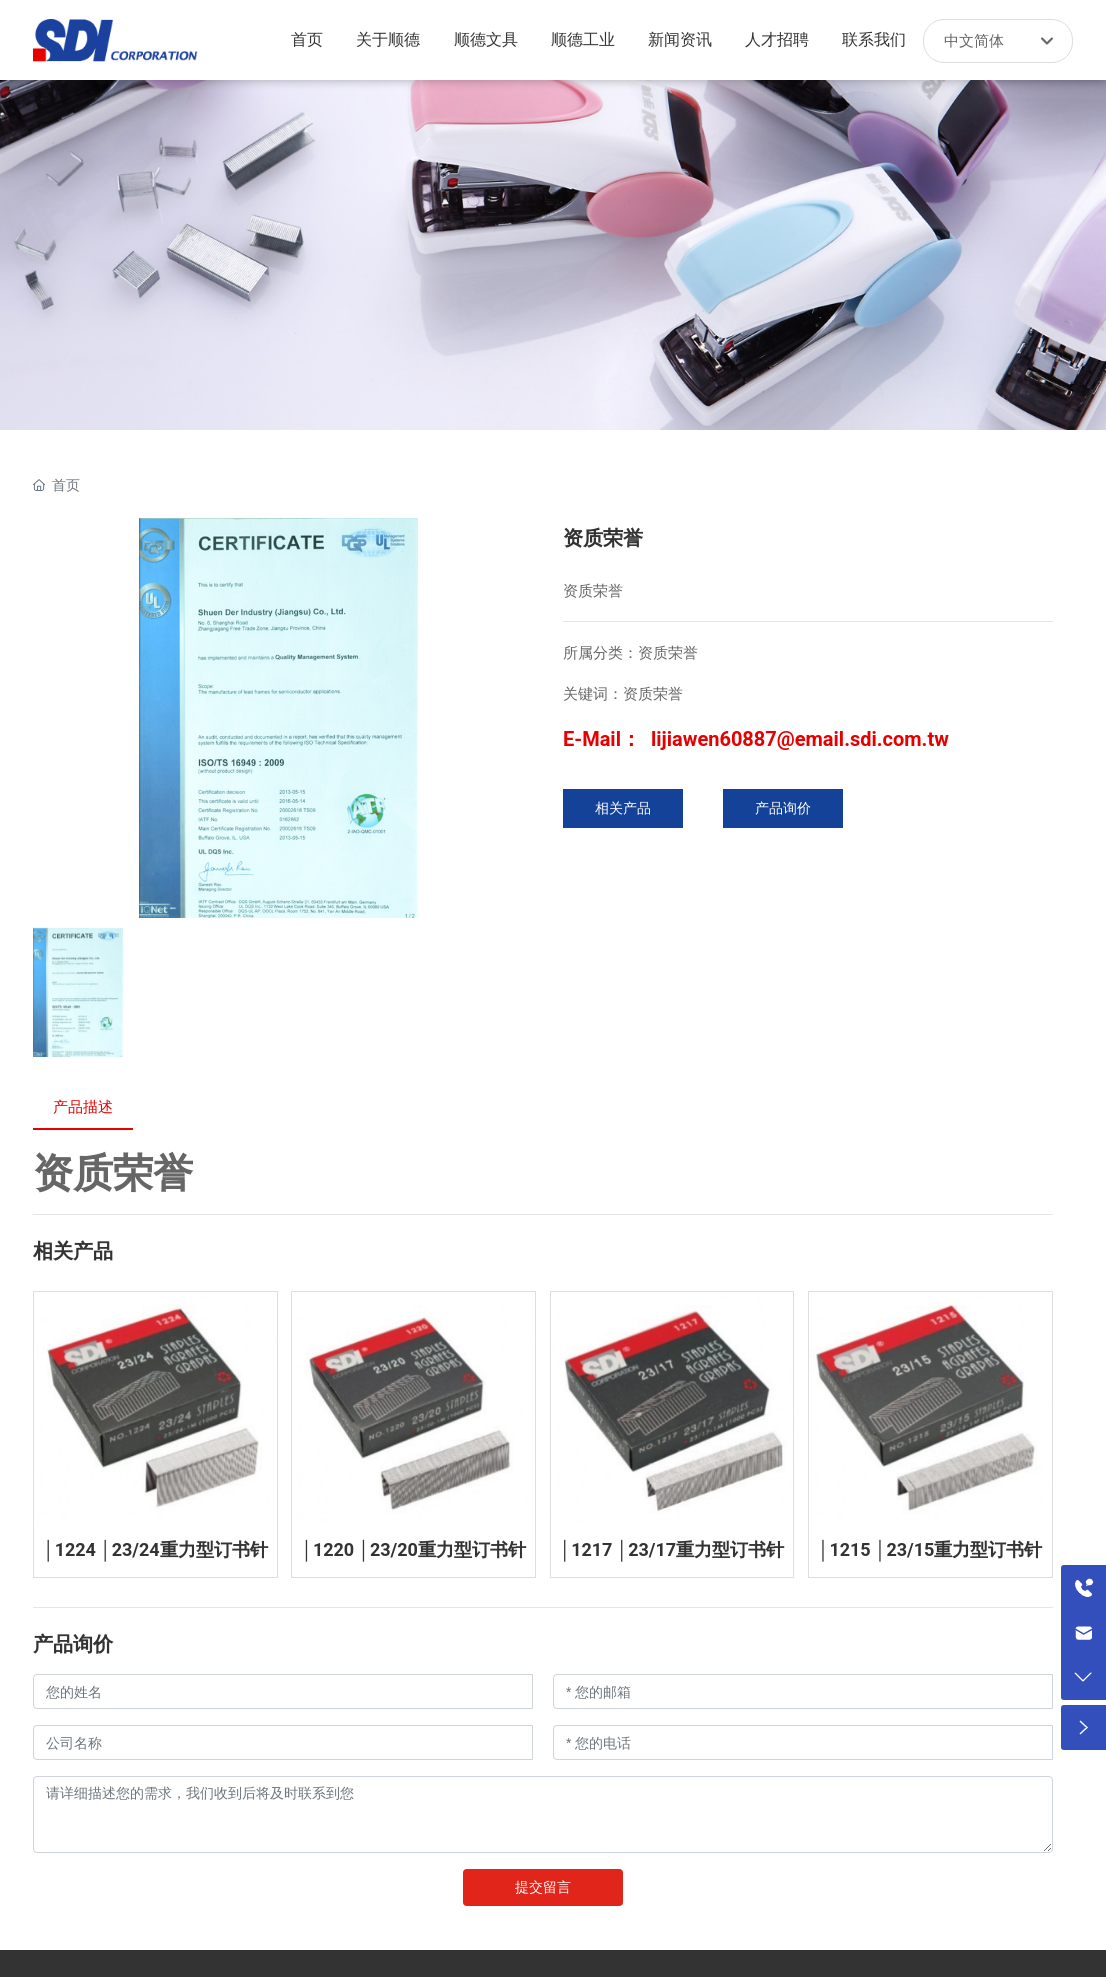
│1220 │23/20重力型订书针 (414, 1549)
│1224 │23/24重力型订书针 (155, 1549)
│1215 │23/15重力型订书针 (930, 1549)
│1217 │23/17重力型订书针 (672, 1549)
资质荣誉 (113, 1173)
